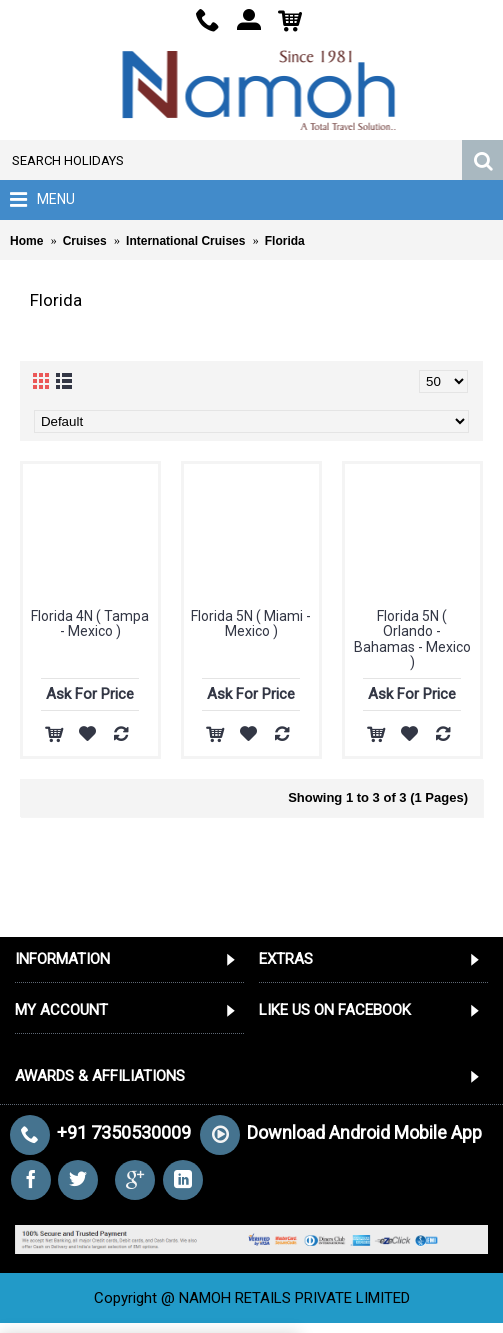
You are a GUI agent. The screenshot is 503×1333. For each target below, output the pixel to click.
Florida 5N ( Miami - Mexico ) (251, 623)
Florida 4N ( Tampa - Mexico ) (90, 623)
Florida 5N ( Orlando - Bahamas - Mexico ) (412, 639)
